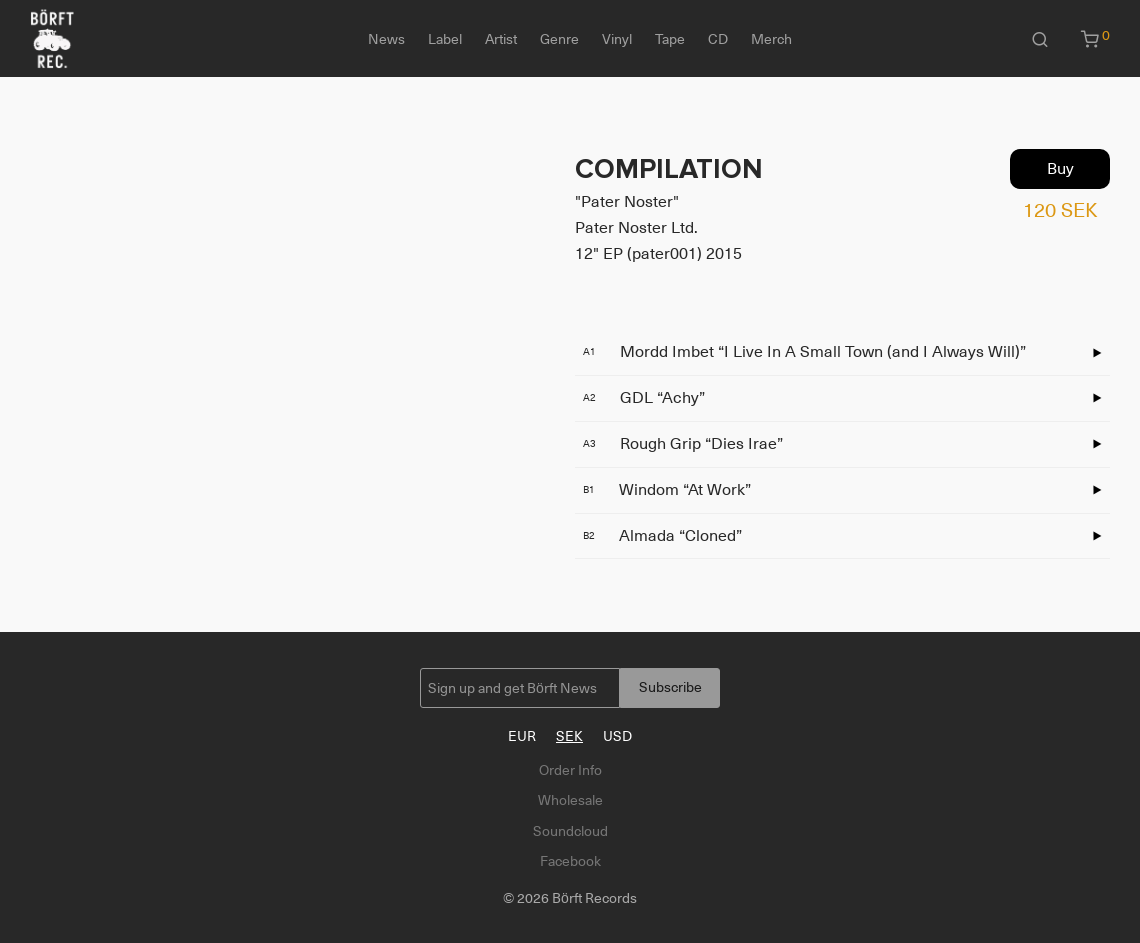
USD (617, 736)
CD (718, 39)
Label (445, 39)
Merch (771, 39)
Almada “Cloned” (662, 536)
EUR (522, 736)
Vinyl (617, 39)
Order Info (570, 770)
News (386, 39)
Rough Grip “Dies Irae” (683, 444)
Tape (670, 39)
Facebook (570, 861)
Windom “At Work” (667, 490)
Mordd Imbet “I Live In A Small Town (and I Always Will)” (804, 352)
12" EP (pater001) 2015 (658, 254)
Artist (501, 39)
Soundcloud (570, 831)
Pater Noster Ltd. (636, 228)
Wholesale (570, 800)
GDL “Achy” (644, 398)
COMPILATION (669, 169)
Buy (1060, 169)
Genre (559, 39)
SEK (569, 736)
